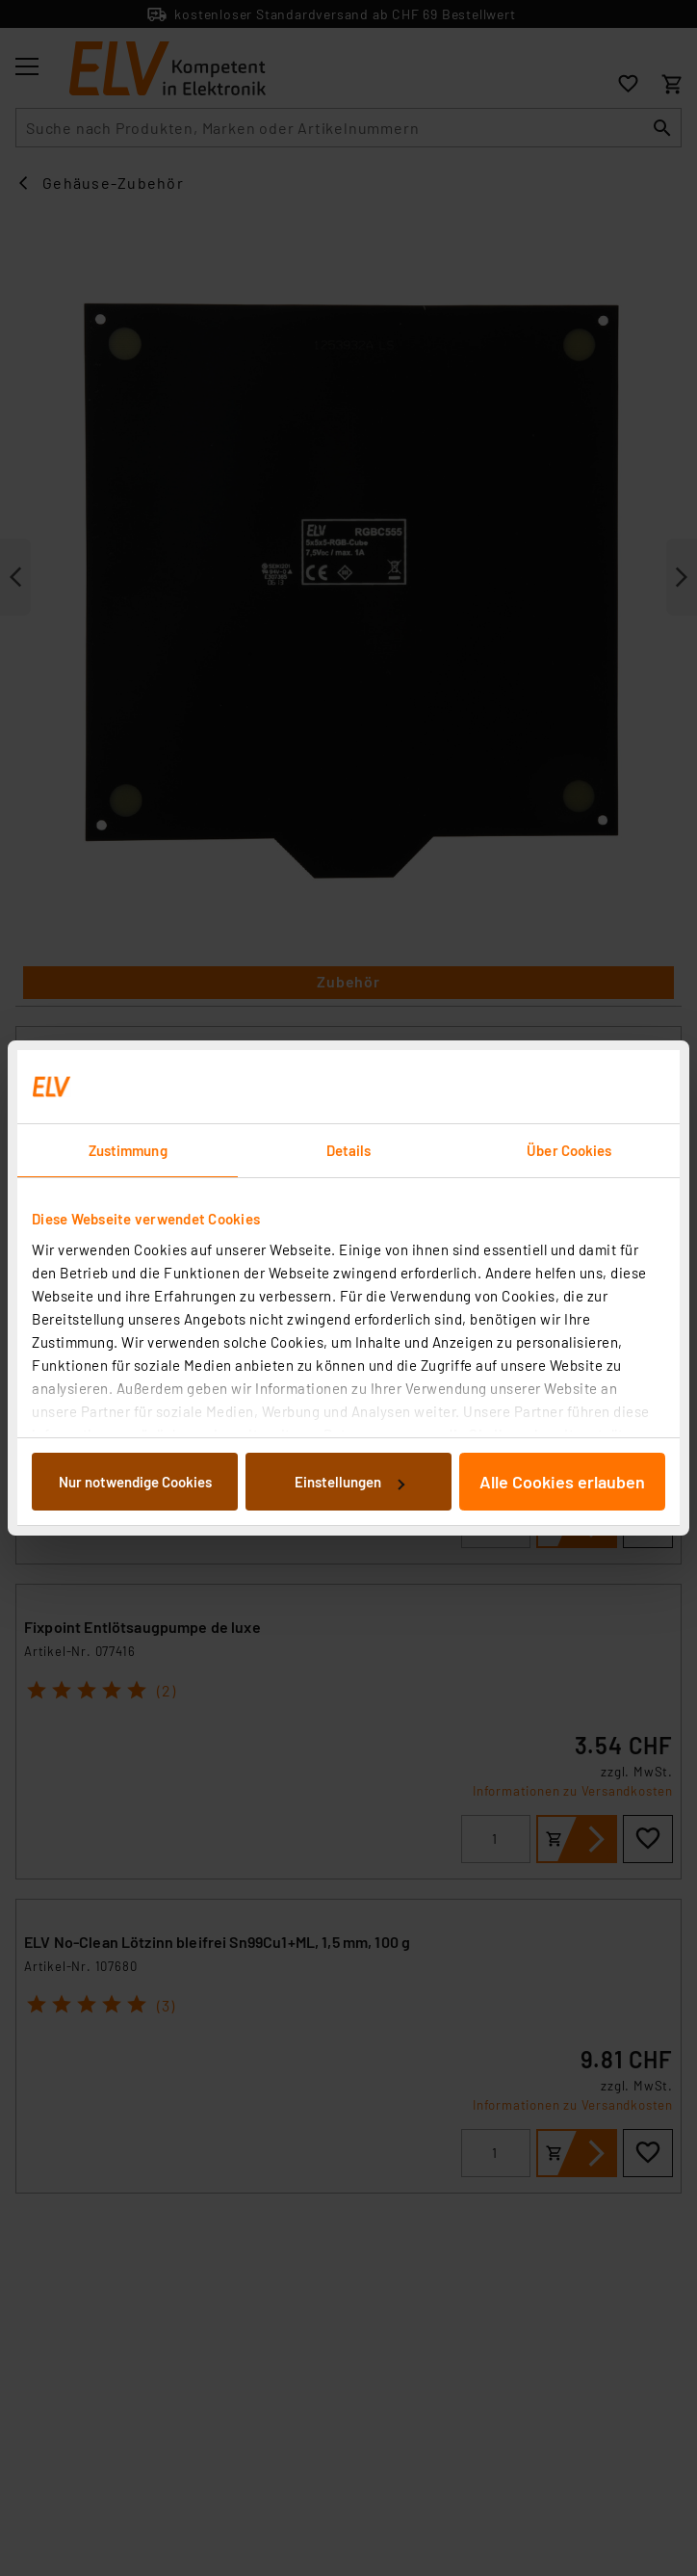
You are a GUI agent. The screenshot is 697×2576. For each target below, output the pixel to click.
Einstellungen (349, 1481)
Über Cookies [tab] (569, 1150)
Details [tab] (349, 1150)
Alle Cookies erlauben (562, 1481)
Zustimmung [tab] (128, 1150)
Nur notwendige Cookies (135, 1481)
